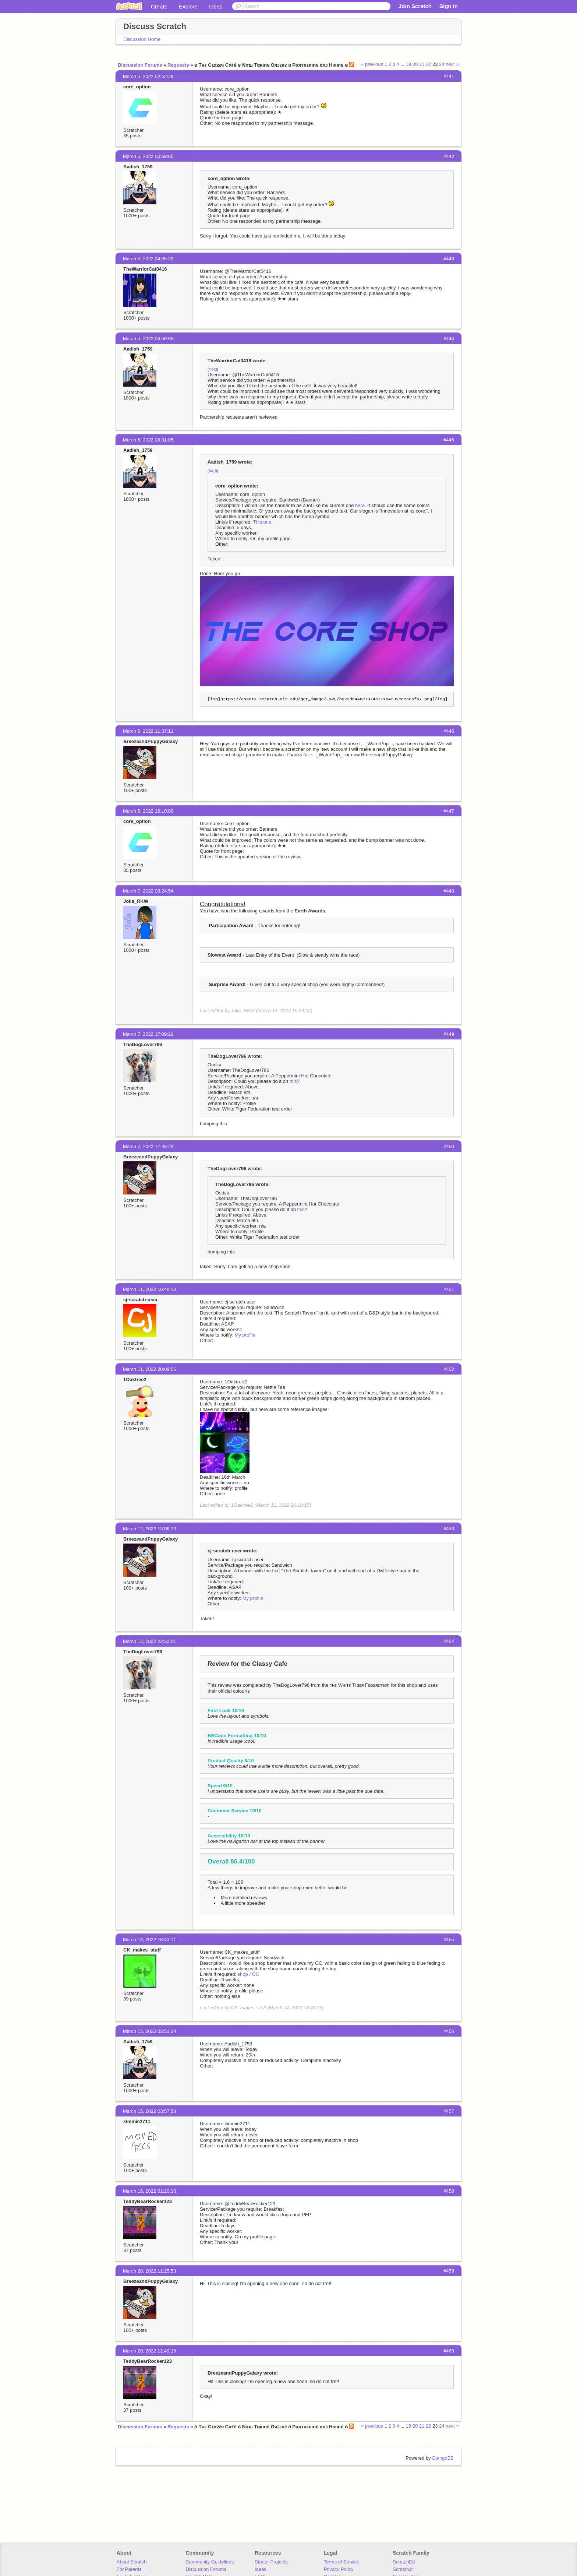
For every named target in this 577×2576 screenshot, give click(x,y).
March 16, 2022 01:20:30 (149, 2191)
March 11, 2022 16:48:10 (149, 1289)
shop (243, 1974)
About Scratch (132, 2562)
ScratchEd (404, 2562)
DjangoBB (443, 2458)
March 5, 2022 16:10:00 (148, 811)
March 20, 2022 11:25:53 (149, 2271)
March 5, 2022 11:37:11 (148, 731)
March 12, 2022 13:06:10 (149, 1528)
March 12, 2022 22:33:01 (149, 1641)
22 (428, 64)
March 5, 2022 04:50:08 (148, 338)
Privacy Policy (339, 2569)
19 (408, 64)
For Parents (129, 2569)
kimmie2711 (137, 2121)
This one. (262, 522)
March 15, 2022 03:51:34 (149, 2031)
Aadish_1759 (138, 166)
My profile (245, 1335)
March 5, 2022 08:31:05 (148, 440)
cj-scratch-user (140, 1299)
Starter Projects (271, 2562)
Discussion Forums (140, 65)
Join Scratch (415, 6)
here (360, 505)
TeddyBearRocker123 (147, 2201)
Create (159, 6)
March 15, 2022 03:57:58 (149, 2111)
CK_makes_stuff (142, 1950)
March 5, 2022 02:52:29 (148, 76)
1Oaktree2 (134, 1379)
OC (255, 1974)
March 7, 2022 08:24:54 (148, 891)
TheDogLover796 (142, 1044)
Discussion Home (141, 39)
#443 (213, 369)
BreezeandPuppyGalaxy (150, 741)
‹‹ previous (372, 64)
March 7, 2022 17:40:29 (148, 1146)
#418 (213, 471)
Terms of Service (342, 2562)
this (293, 1081)
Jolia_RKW (135, 901)
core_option (137, 86)
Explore (188, 6)
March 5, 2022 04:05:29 (148, 258)
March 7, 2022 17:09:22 (148, 1034)
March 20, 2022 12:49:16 (149, 2351)
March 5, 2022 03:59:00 (148, 156)
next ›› (452, 64)
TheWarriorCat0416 (145, 269)
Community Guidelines (209, 2562)
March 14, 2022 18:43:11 (149, 1939)
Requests (178, 65)
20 (415, 64)
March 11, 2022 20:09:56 (149, 1369)
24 (441, 64)
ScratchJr (403, 2569)
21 (421, 64)
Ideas (216, 6)
